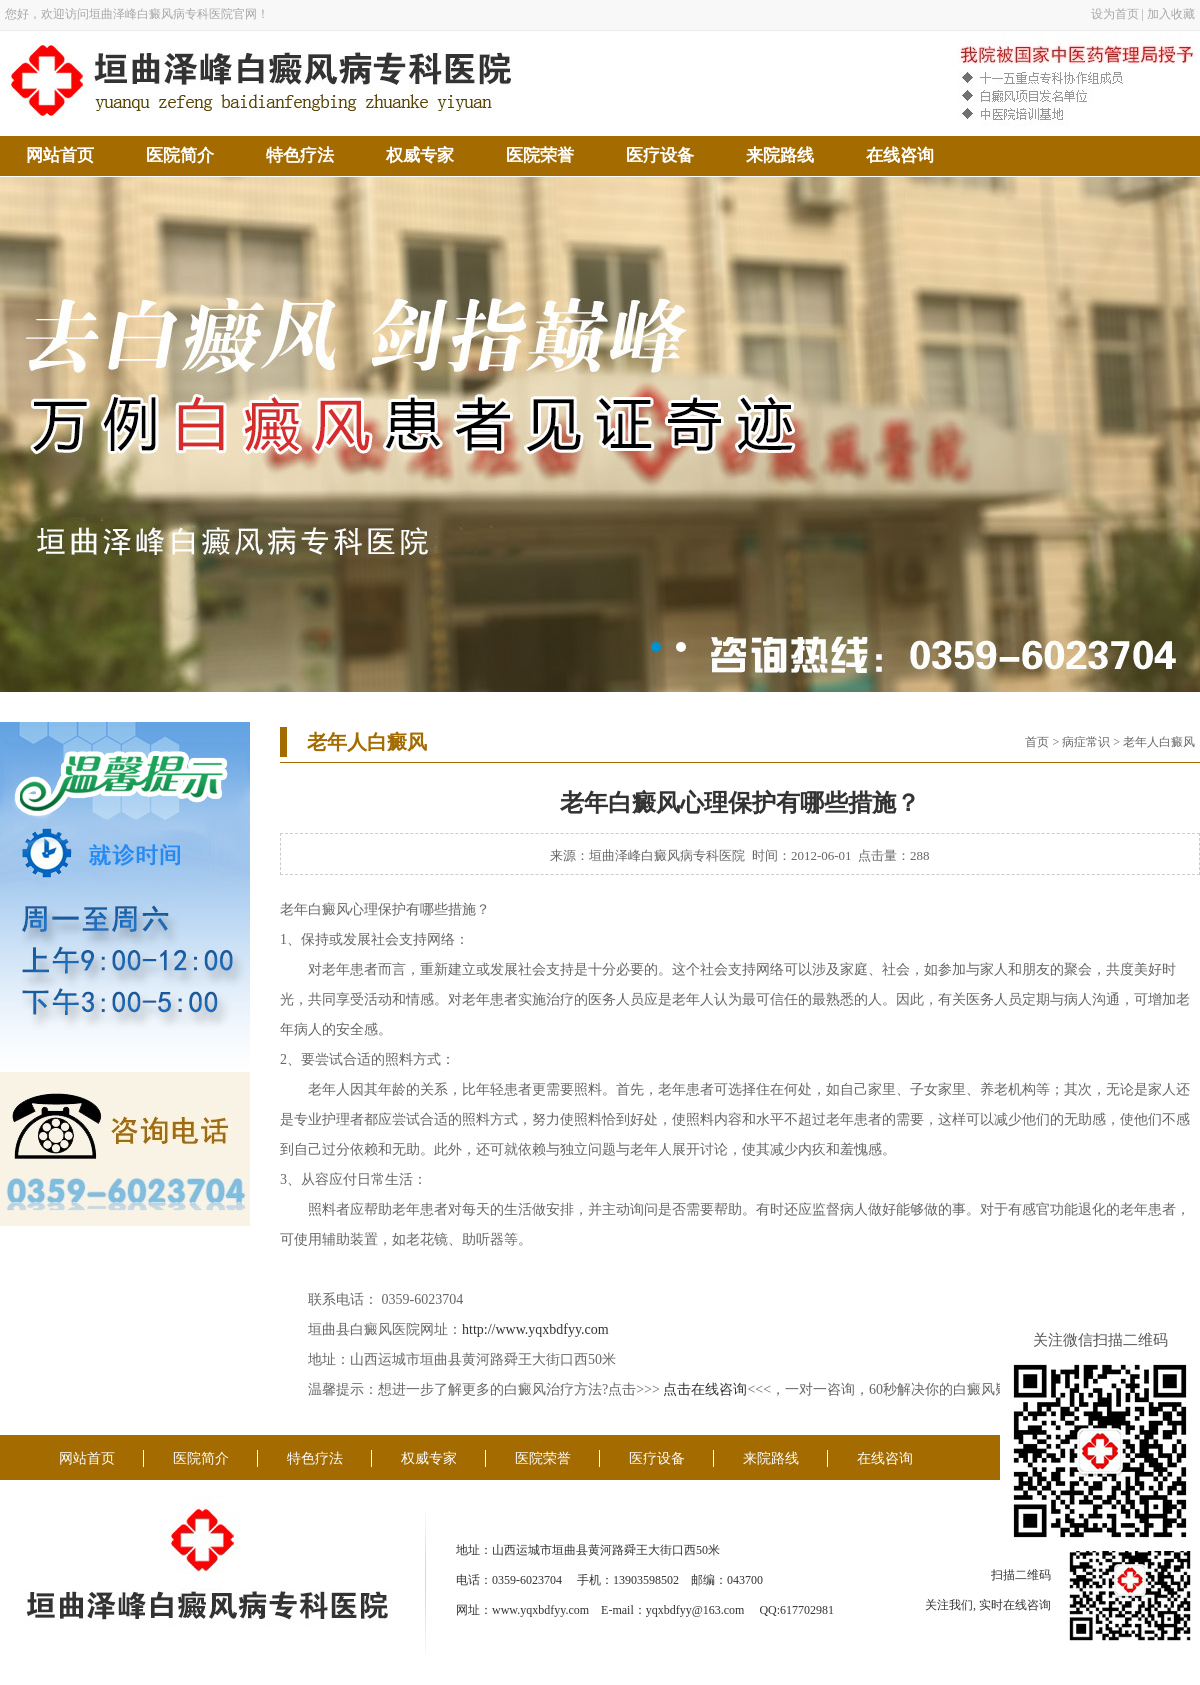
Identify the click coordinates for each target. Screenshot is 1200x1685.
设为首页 (1115, 14)
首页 (1037, 742)
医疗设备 (660, 155)
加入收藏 (1171, 14)
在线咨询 (900, 155)
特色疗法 (300, 155)
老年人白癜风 (1159, 742)
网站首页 (60, 155)
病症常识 (1086, 742)
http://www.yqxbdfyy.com (535, 1329)
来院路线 (780, 155)
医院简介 (180, 155)
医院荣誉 (540, 155)
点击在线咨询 (705, 1389)
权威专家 (420, 155)
